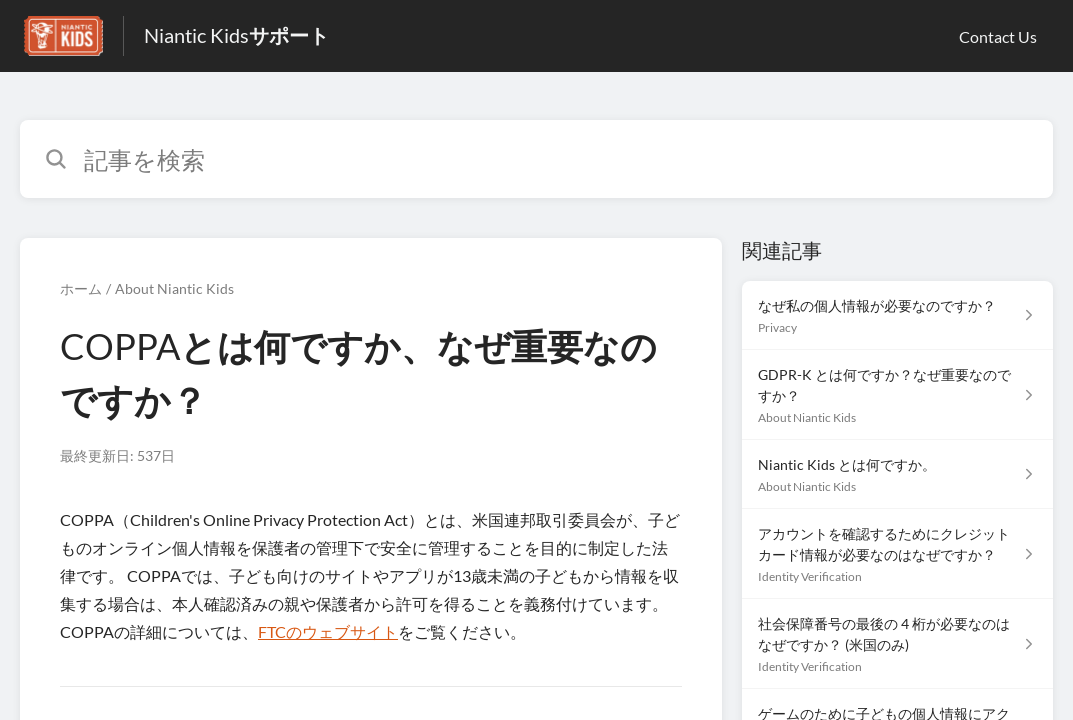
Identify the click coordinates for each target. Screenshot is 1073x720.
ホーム (81, 288)
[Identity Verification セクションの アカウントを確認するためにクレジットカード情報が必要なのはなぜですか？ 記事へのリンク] (897, 554)
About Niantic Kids (174, 288)
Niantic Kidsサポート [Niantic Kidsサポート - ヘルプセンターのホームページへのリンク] (236, 35)
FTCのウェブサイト (328, 631)
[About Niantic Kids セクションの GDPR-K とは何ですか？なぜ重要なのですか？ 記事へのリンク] (897, 395)
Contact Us (998, 36)
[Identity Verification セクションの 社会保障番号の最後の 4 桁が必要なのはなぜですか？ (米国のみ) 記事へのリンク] (897, 644)
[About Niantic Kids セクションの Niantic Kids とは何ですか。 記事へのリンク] (897, 474)
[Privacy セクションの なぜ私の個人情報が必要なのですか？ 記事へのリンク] (897, 315)
